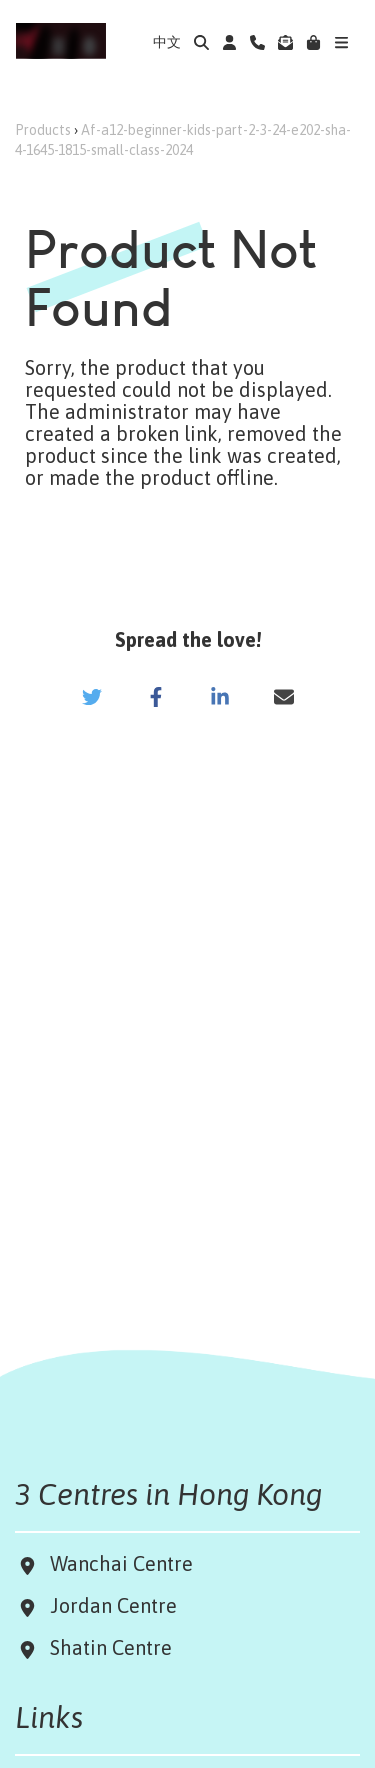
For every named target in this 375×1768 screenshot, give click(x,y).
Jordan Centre (108, 1605)
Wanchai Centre (124, 1563)
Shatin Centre (106, 1647)
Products (43, 130)
